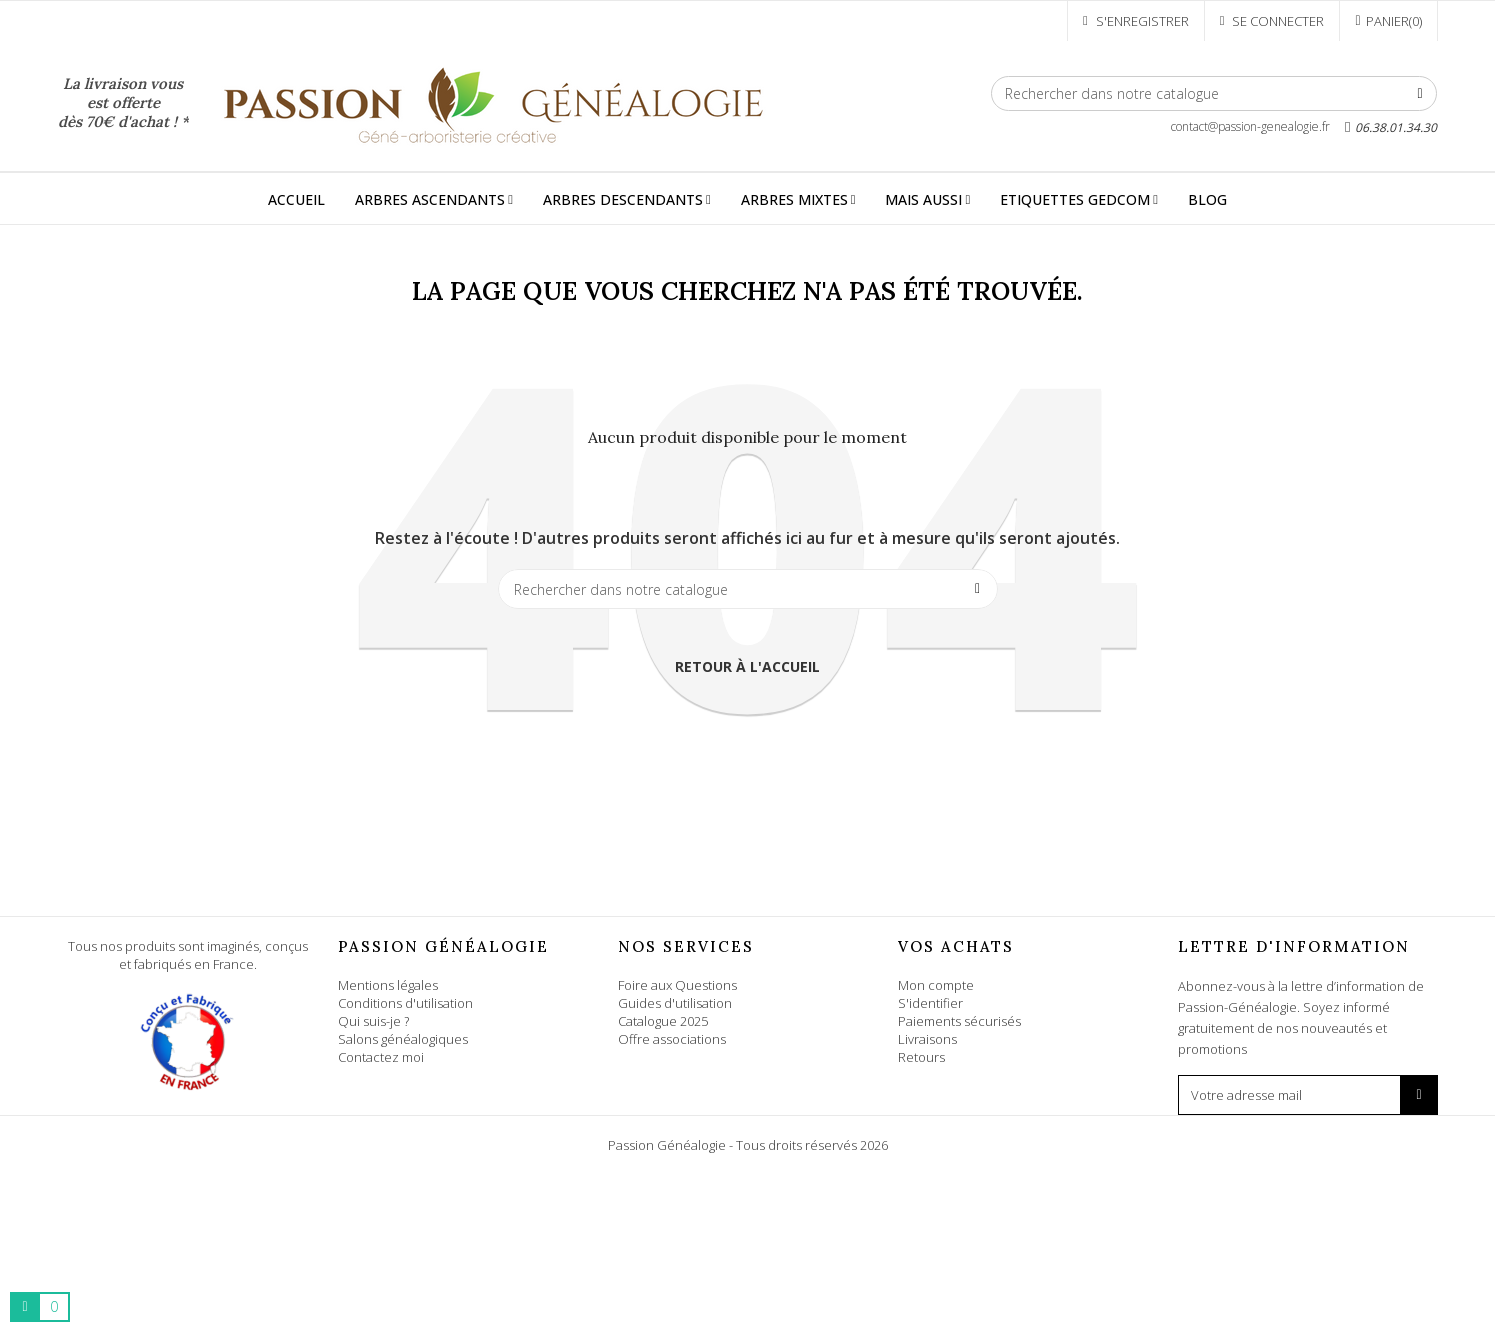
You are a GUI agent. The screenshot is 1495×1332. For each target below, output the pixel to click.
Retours (921, 1057)
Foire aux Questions (677, 985)
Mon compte (936, 985)
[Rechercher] (1214, 93)
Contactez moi (381, 1057)
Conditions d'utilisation (405, 1003)
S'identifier (930, 1003)
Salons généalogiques (403, 1039)
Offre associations (672, 1039)
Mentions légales (388, 985)
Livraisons (927, 1039)
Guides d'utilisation (675, 1003)
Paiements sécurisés (959, 1021)
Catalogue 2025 (663, 1021)
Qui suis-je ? (373, 1021)
